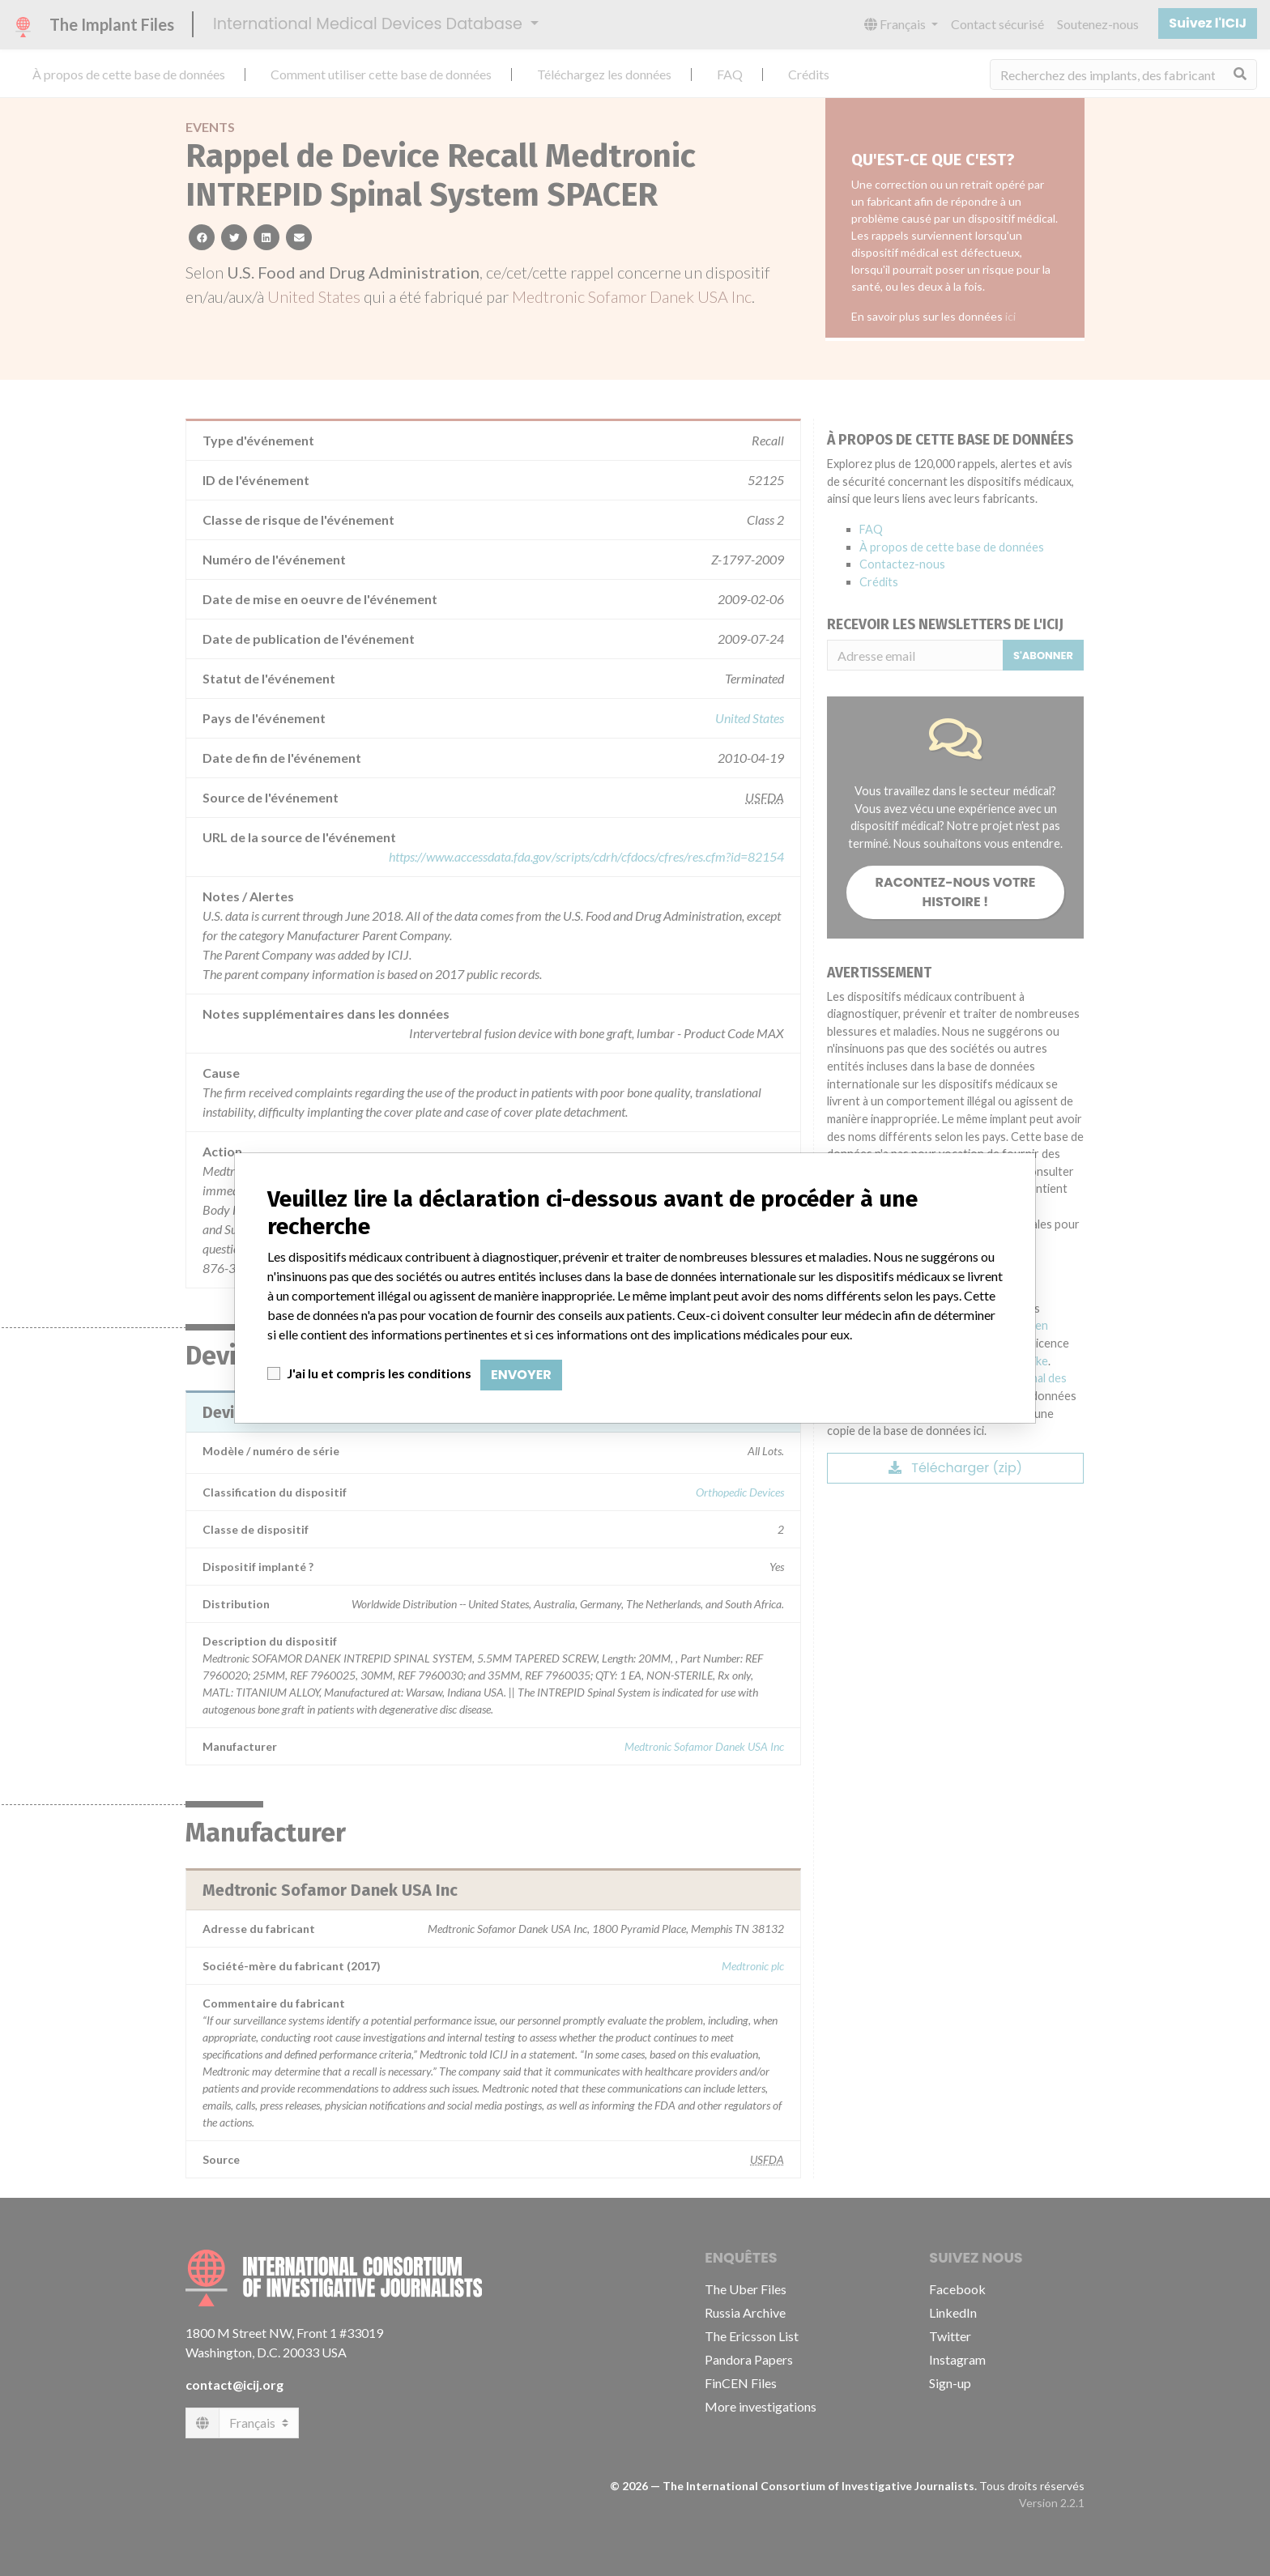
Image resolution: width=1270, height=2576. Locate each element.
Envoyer (521, 1374)
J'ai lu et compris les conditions (379, 1373)
